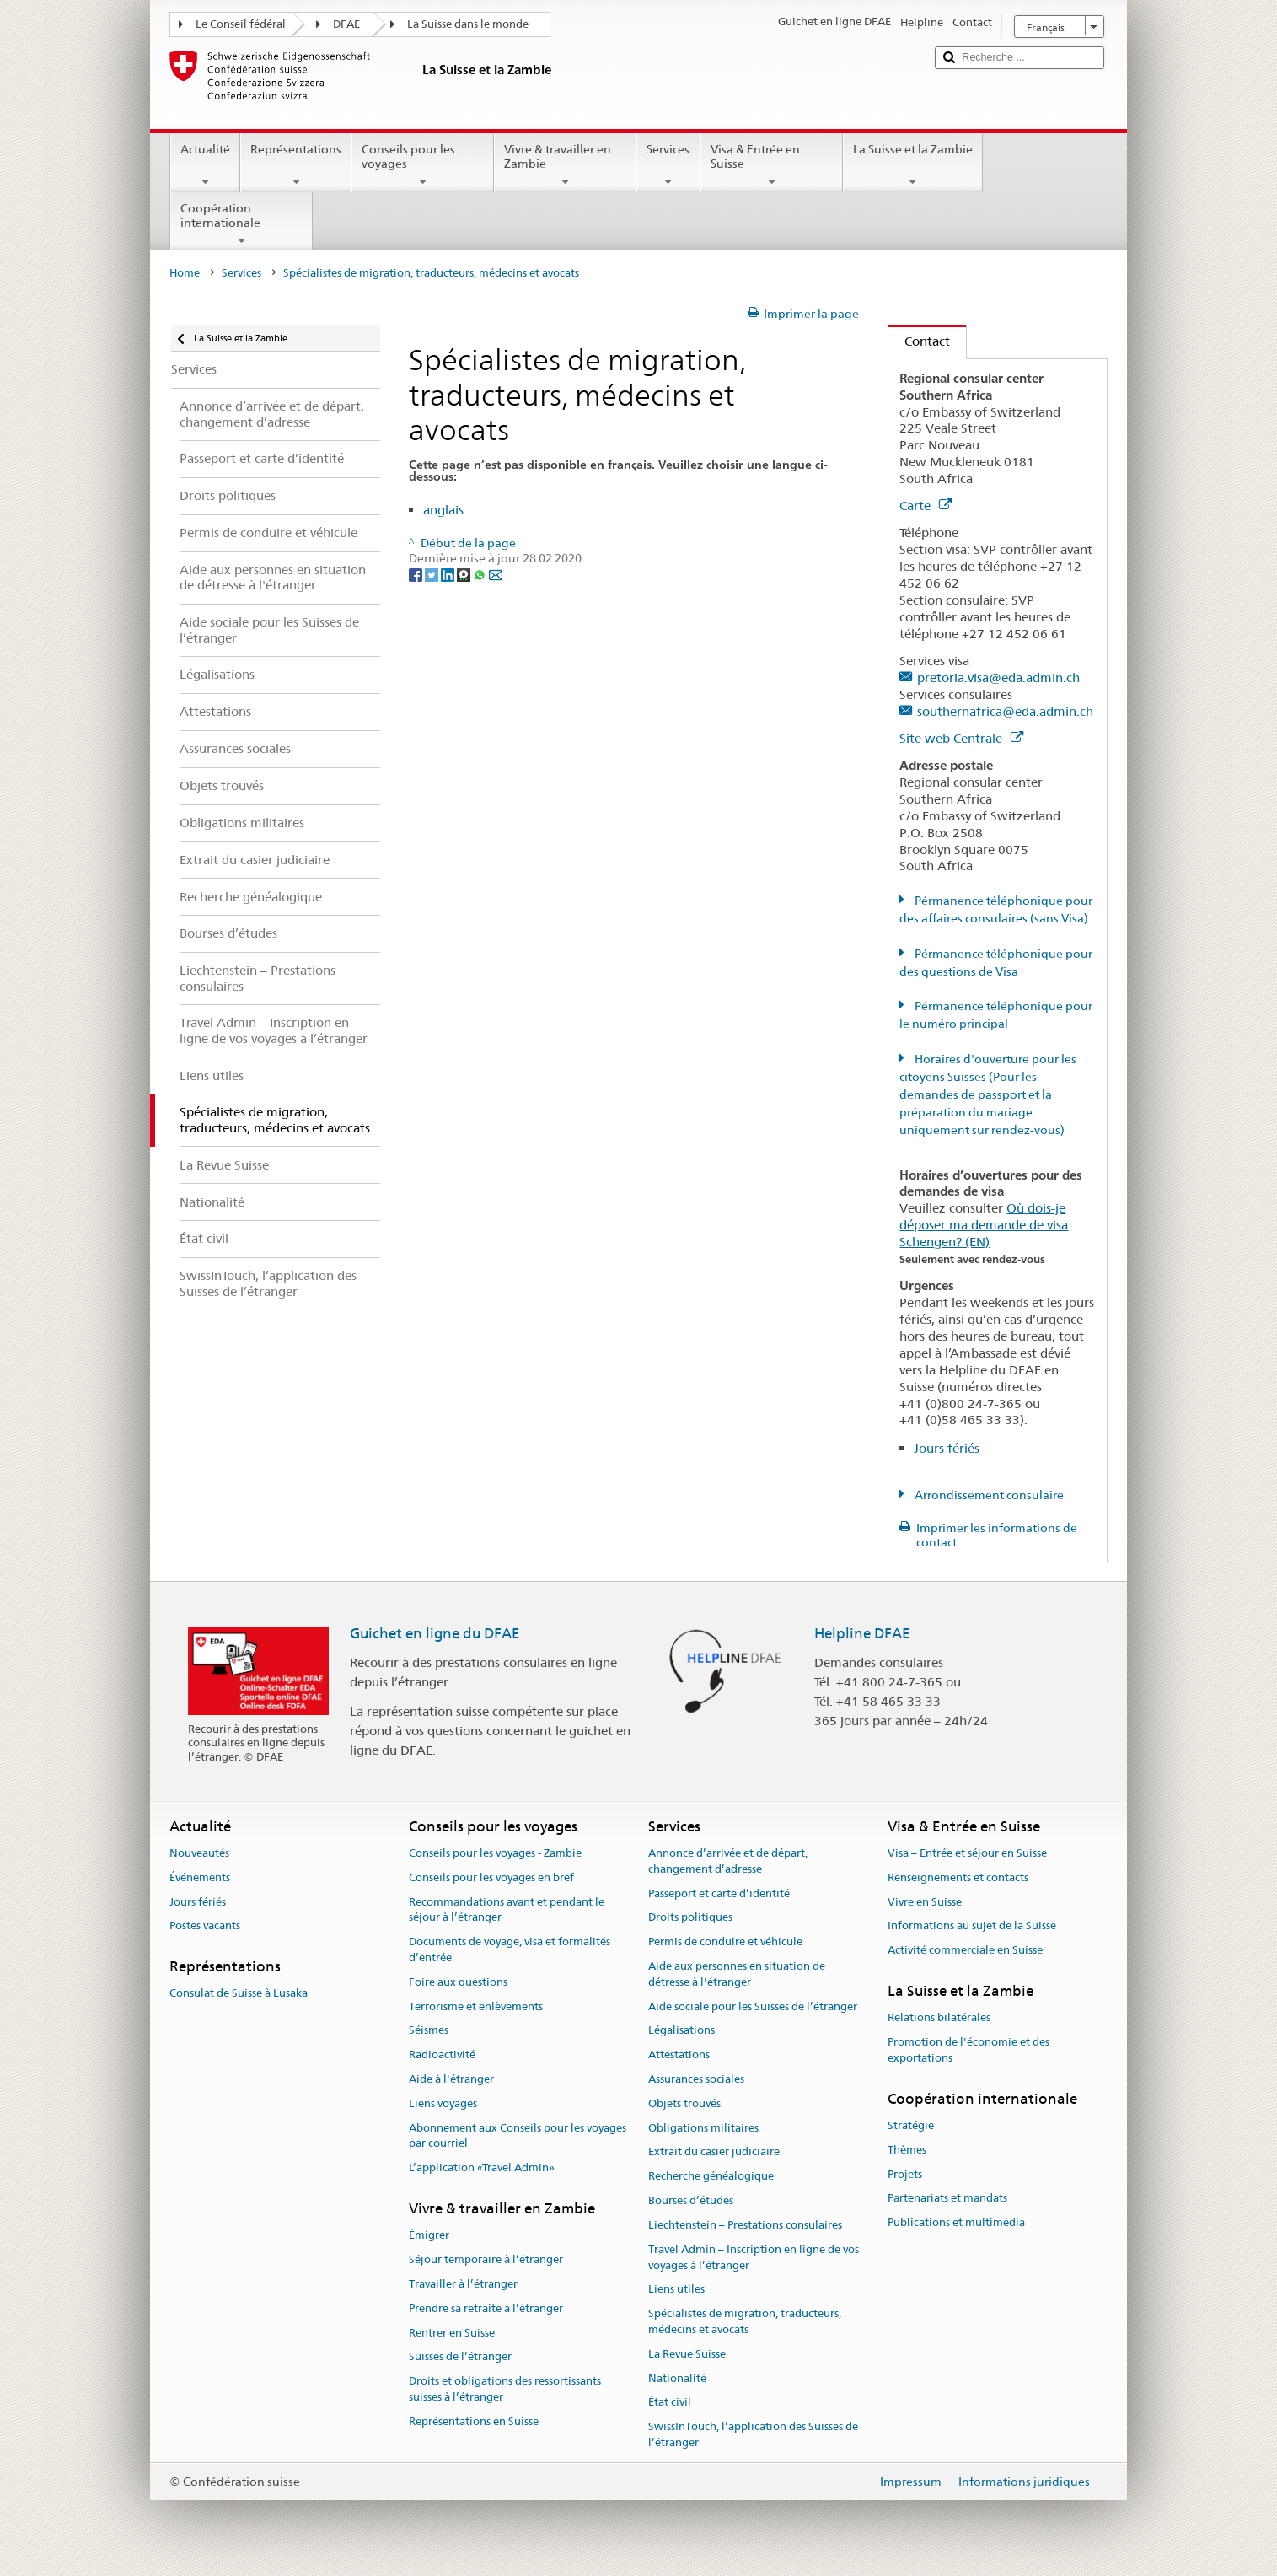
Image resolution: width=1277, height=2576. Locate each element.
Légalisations (681, 2031)
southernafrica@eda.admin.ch (1005, 711)
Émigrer (429, 2235)
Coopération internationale (241, 224)
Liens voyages (443, 2103)
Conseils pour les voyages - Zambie (495, 1853)
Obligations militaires (703, 2128)
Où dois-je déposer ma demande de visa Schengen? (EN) (983, 1225)
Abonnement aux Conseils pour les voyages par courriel (517, 2136)
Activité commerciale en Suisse (965, 1950)
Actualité (205, 165)
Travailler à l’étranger (463, 2284)
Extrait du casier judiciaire (714, 2152)
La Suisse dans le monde (468, 24)
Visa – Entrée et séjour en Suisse (967, 1853)
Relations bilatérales (939, 2018)
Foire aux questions (458, 1982)
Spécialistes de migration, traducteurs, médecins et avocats (744, 2321)
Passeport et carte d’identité (719, 1893)
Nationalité (677, 2378)
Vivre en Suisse (925, 1902)
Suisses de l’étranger (460, 2357)
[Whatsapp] (481, 574)
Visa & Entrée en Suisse (771, 165)
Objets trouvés (684, 2103)
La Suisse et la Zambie (913, 165)
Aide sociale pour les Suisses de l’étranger (752, 2006)
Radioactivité (442, 2054)
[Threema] (465, 574)
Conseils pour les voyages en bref (491, 1877)
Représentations (296, 165)
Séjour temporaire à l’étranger (486, 2259)
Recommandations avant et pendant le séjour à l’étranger (506, 1910)
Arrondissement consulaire (988, 1495)
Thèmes (907, 2149)
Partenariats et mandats (947, 2198)
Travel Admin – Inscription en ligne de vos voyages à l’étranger (753, 2257)
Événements (199, 1877)
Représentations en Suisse (474, 2421)
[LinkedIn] (449, 574)
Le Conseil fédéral (241, 24)
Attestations (679, 2054)
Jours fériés (946, 1448)
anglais (443, 510)
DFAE (346, 24)
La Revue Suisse (687, 2353)
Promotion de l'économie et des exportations (968, 2050)
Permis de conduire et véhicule (725, 1941)
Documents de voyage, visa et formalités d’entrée (509, 1949)
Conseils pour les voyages (422, 165)
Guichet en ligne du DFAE (435, 1633)
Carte (925, 505)
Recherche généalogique (711, 2176)
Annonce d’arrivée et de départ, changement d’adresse (728, 1861)
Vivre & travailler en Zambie (565, 165)
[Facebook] (417, 574)
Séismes (428, 2031)
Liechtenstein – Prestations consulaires (745, 2224)
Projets (905, 2174)
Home (184, 272)
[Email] (495, 574)
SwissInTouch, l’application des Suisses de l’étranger (753, 2434)
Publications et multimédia (956, 2222)
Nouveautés (199, 1853)
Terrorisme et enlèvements (476, 2006)
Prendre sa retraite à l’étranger (486, 2308)
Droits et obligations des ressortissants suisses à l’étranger (505, 2388)
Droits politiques (690, 1918)
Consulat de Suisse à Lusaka (238, 1993)
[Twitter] (433, 574)
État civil (669, 2402)
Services (668, 165)
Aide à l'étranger (451, 2079)
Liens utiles (676, 2289)
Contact (919, 341)
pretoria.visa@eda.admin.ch (998, 678)
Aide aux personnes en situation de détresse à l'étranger (736, 1974)
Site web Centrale (961, 738)
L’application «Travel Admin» (482, 2168)
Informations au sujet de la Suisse (972, 1926)
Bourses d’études (690, 2200)
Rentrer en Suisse (452, 2332)
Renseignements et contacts (958, 1877)
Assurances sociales (696, 2079)
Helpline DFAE (862, 1633)
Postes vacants (204, 1926)
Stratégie (911, 2125)
